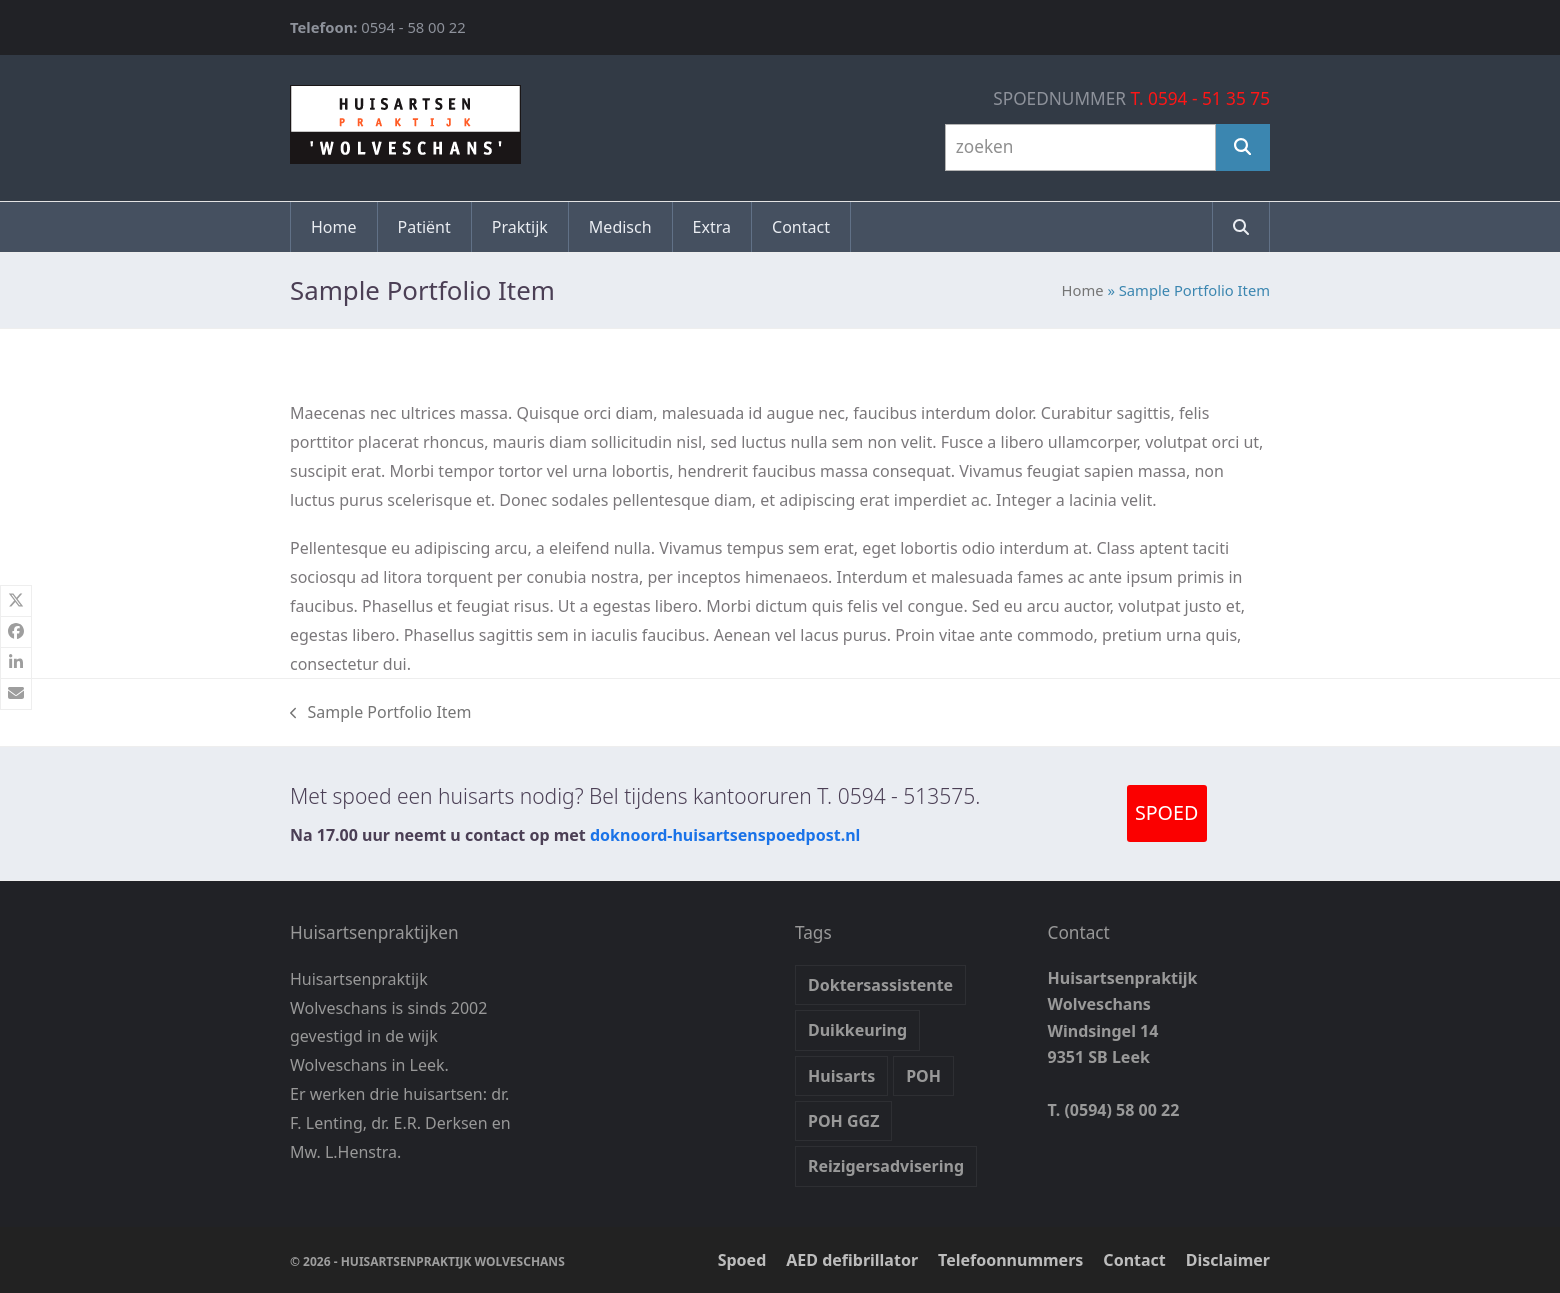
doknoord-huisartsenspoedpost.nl (725, 835)
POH (923, 1076)
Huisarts (841, 1076)
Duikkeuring (857, 1030)
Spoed (742, 1260)
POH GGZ (843, 1121)
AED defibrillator (852, 1260)
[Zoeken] (1243, 147)
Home (1083, 290)
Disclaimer (1228, 1260)
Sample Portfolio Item (381, 713)
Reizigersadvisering (886, 1166)
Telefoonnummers (1010, 1260)
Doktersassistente (880, 985)
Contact (1134, 1260)
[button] (1241, 227)
